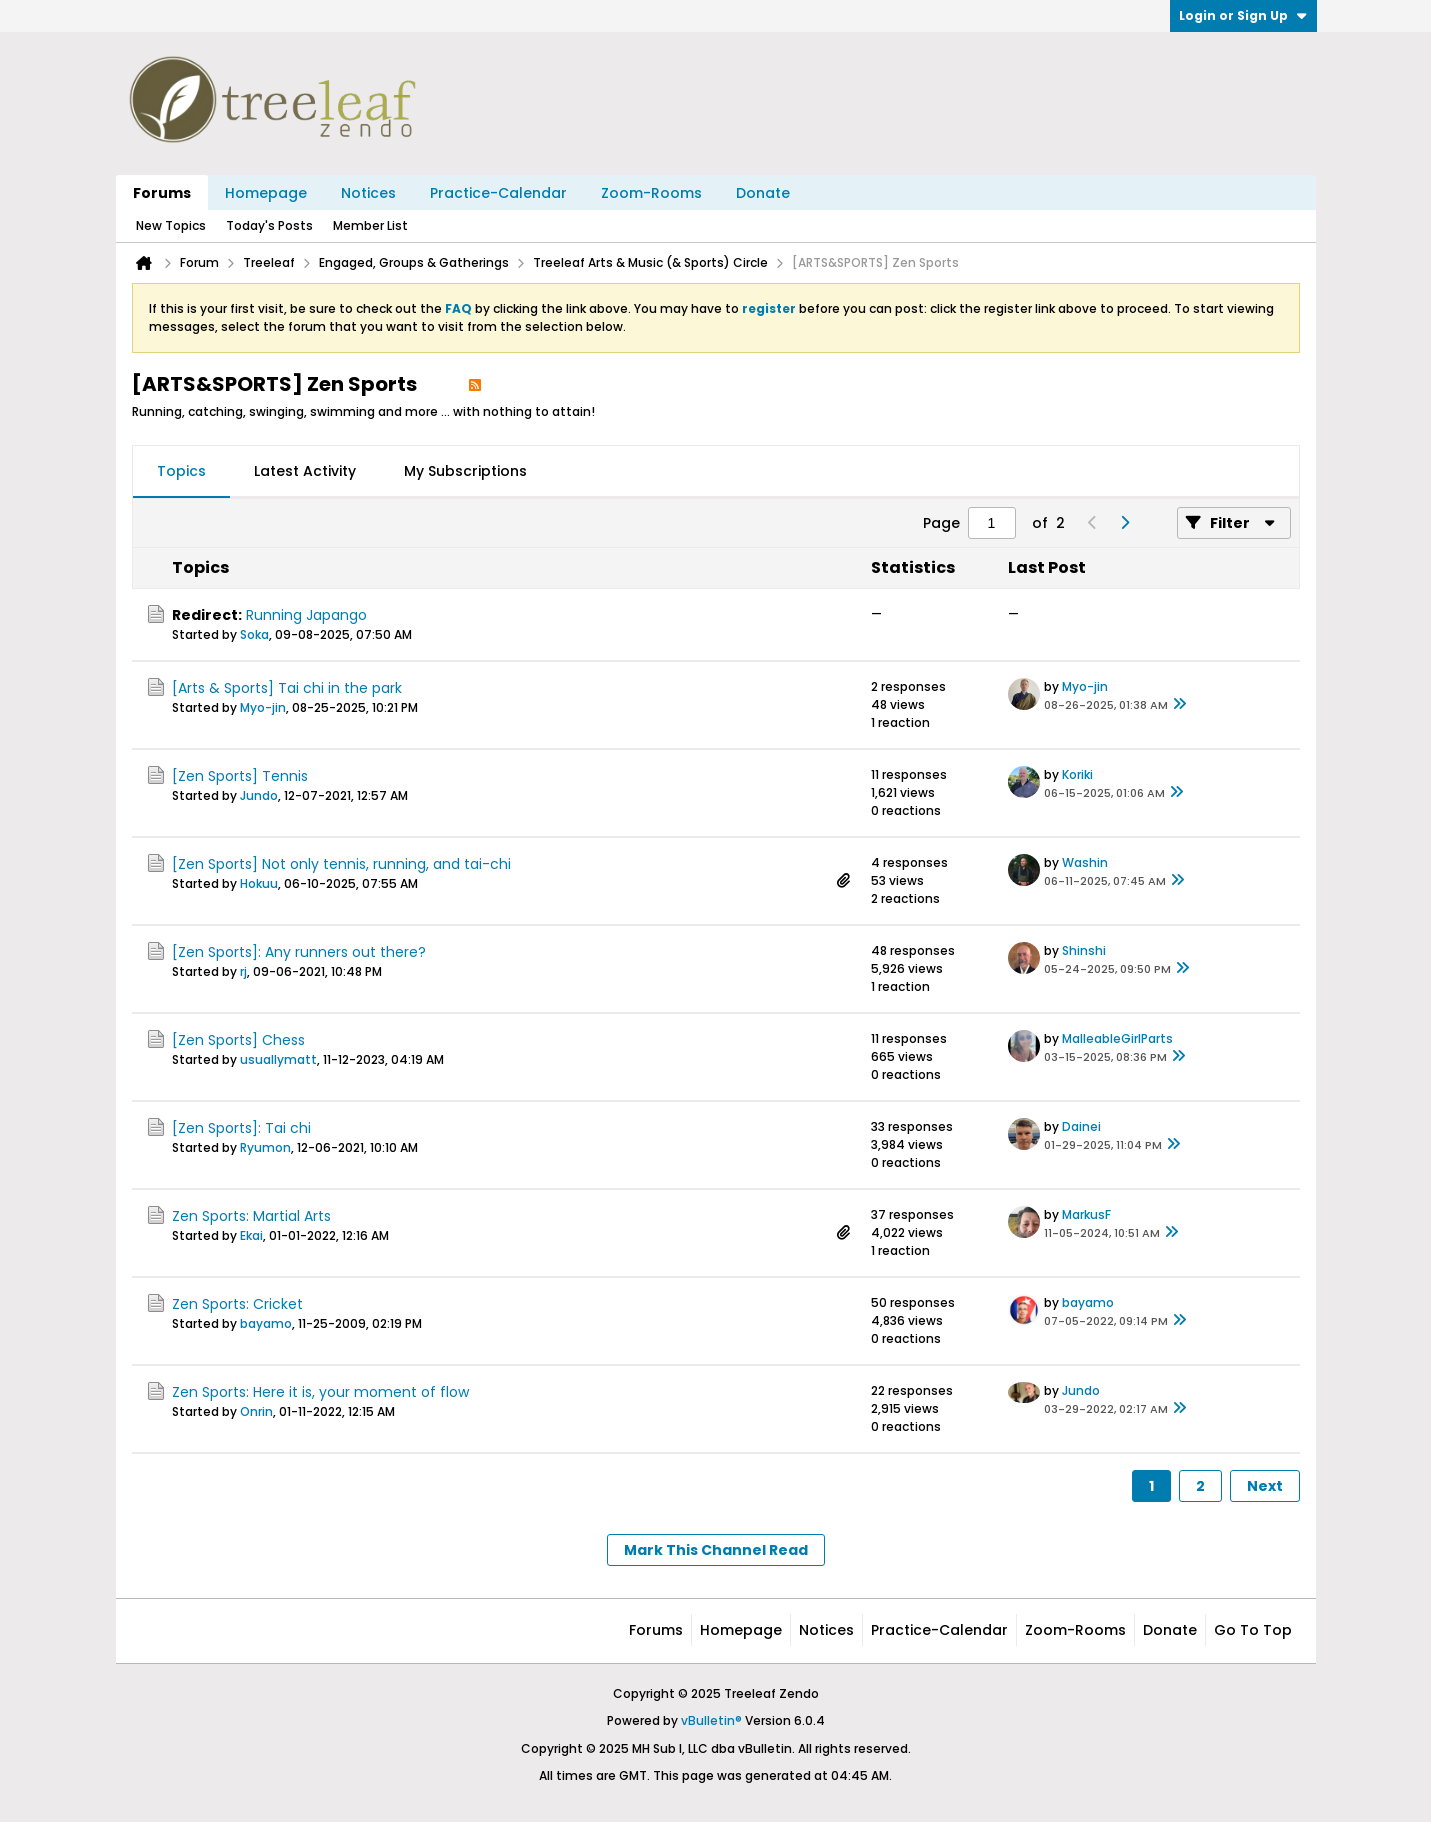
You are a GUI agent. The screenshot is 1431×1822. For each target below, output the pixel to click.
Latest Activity (305, 471)
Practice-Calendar (498, 193)
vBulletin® (711, 1720)
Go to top (1253, 1630)
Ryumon (265, 1147)
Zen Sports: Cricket (237, 1304)
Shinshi (1084, 950)
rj (243, 971)
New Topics (171, 225)
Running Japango (306, 615)
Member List (370, 225)
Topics (181, 471)
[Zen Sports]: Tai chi (241, 1128)
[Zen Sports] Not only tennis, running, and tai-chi (341, 864)
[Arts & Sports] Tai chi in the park (287, 688)
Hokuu (259, 883)
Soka (254, 634)
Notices (368, 193)
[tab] (181, 472)
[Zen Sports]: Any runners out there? (299, 952)
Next (1265, 1486)
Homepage (266, 193)
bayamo (266, 1323)
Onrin (256, 1411)
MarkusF (1086, 1214)
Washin (1085, 862)
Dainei (1081, 1126)
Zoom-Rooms (651, 193)
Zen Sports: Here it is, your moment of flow (320, 1392)
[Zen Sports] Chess (238, 1040)
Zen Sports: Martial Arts (251, 1216)
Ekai (251, 1235)
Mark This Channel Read (716, 1550)
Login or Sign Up (1243, 15)
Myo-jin (263, 707)
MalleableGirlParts (1117, 1038)
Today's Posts (269, 225)
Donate (763, 193)
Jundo (259, 795)
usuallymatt (278, 1059)
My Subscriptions (465, 471)
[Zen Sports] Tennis (240, 776)
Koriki (1077, 774)
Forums (162, 193)
